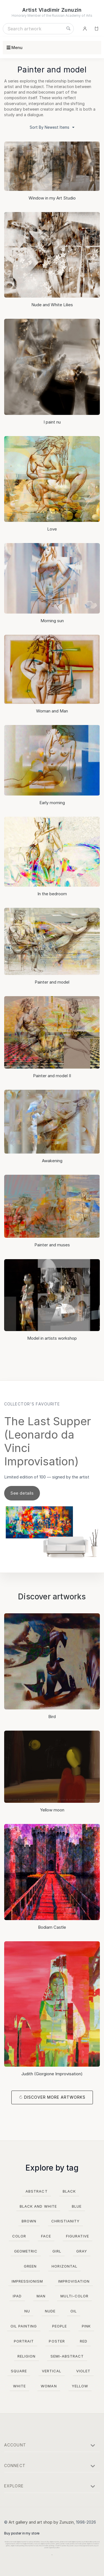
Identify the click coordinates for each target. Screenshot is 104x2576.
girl (56, 2251)
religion (26, 2356)
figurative (77, 2236)
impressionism (27, 2281)
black (69, 2191)
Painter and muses (52, 1244)
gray (81, 2251)
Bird (52, 1716)
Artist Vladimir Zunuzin (52, 10)
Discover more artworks (54, 2097)
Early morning (52, 802)
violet (83, 2371)
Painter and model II (52, 1075)
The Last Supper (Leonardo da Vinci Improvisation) (47, 1441)
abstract (36, 2191)
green (30, 2266)
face (46, 2236)
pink (86, 2326)
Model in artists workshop (52, 1338)
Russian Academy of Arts (72, 15)
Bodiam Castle (52, 1927)
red (83, 2341)
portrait (24, 2341)
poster (57, 2341)
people (59, 2326)
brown (29, 2221)
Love (52, 529)
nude (50, 2311)
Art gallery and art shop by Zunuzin (41, 2522)
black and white (38, 2206)
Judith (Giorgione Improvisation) (52, 2073)
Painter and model (52, 982)
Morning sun (52, 620)
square (19, 2371)
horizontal (64, 2266)
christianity (65, 2221)
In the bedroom (52, 893)
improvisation (74, 2281)
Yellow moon (52, 1810)
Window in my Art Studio (52, 198)
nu (27, 2311)
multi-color (74, 2296)
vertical (51, 2371)
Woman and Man (52, 711)
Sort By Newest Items (52, 127)
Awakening (52, 1160)
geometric (25, 2251)
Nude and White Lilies (52, 304)
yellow (80, 2386)
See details (22, 1493)
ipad (17, 2296)
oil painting (24, 2326)
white (19, 2386)
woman (49, 2386)
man (41, 2296)
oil (73, 2311)
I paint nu (52, 422)
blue (77, 2206)
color (19, 2236)
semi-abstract (67, 2356)
